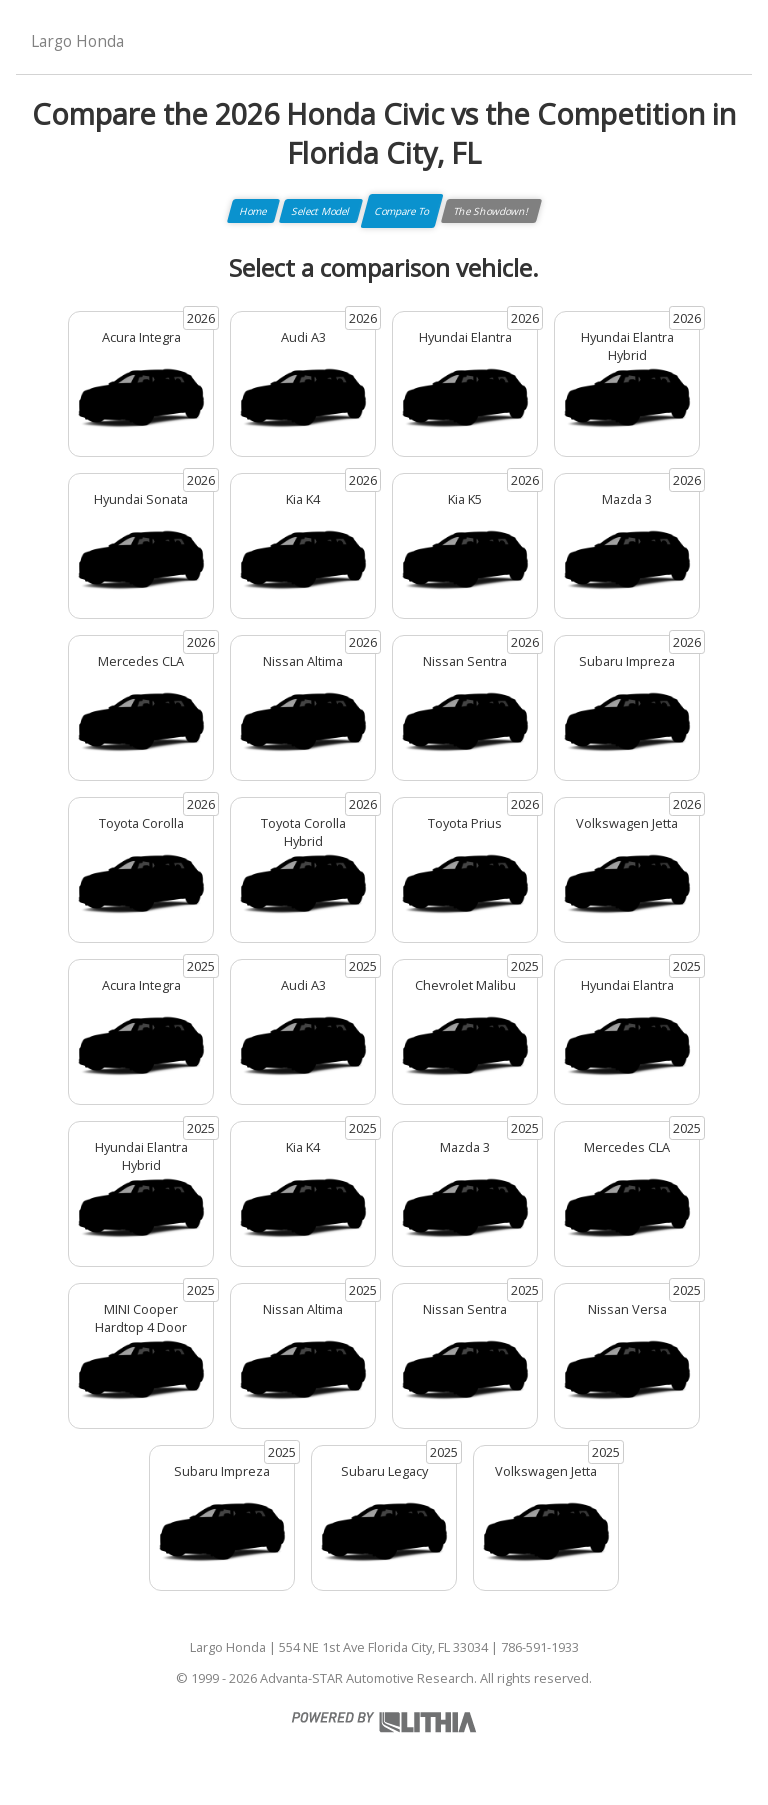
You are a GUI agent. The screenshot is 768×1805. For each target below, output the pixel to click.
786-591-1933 (540, 1647)
